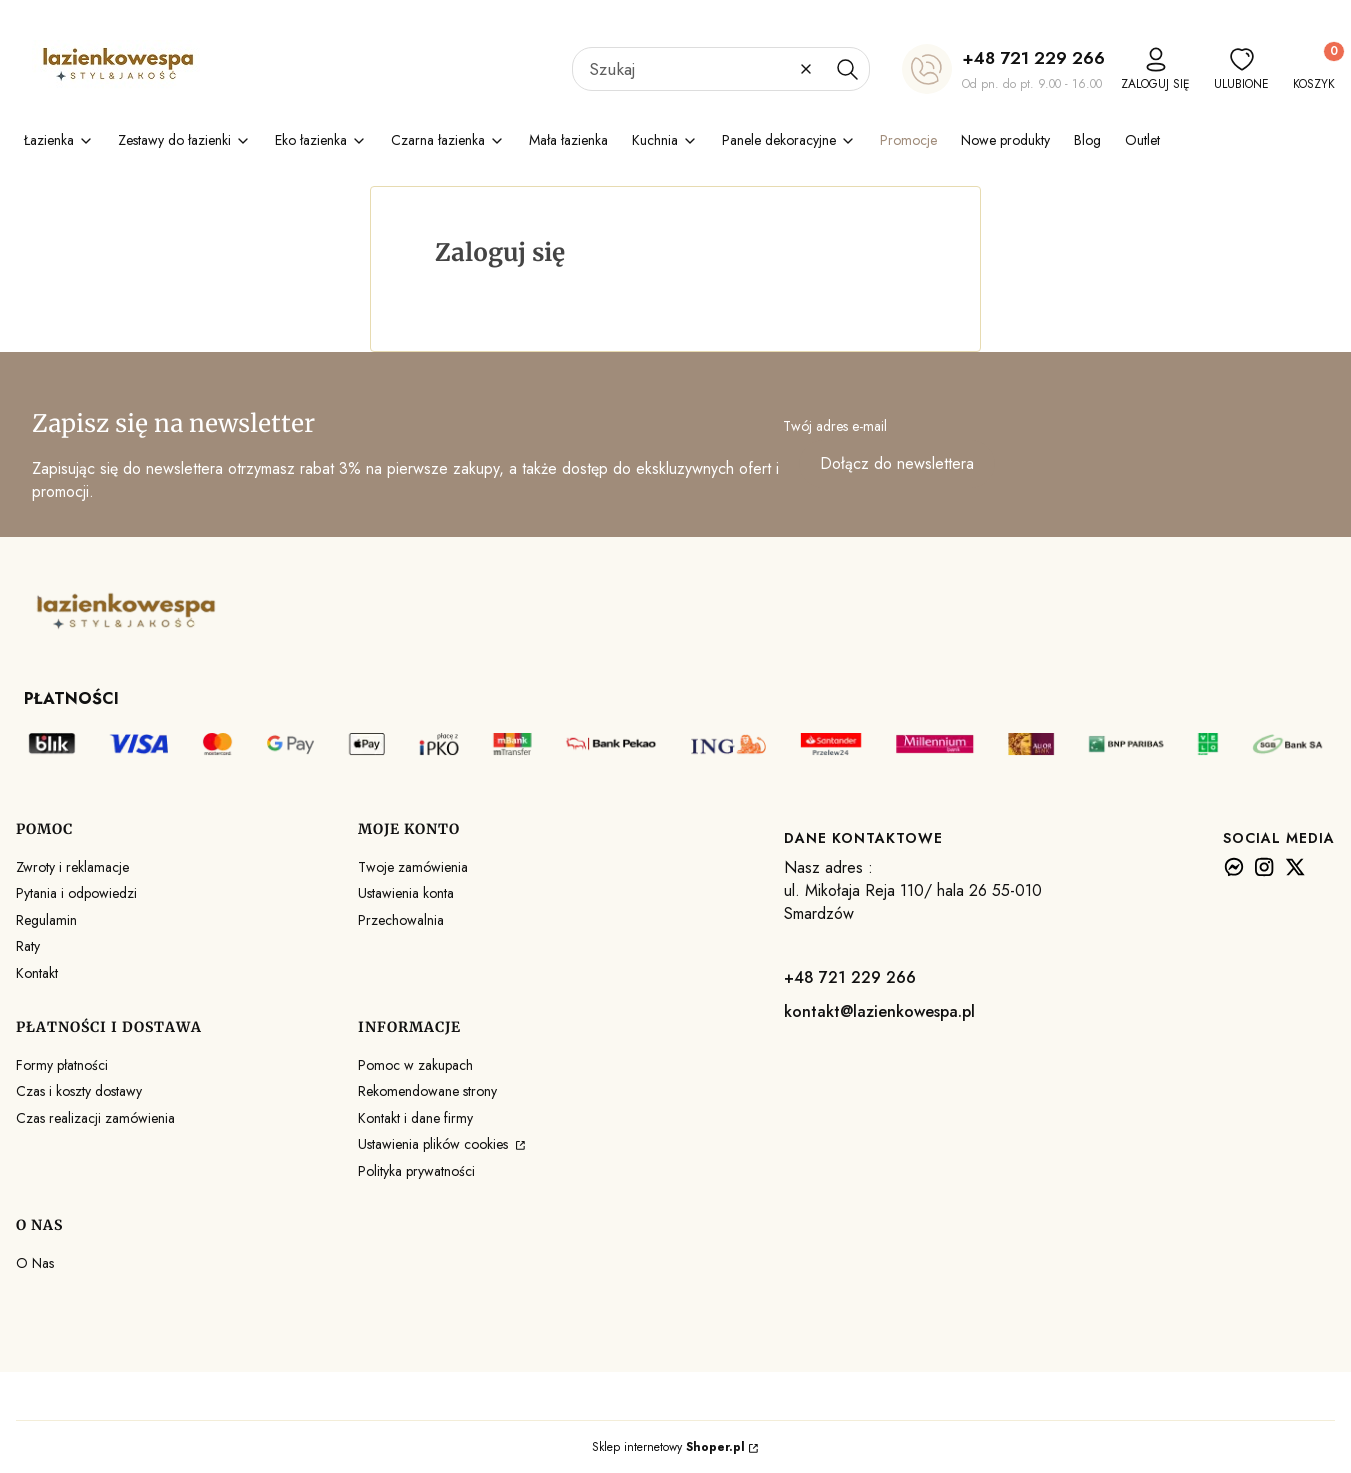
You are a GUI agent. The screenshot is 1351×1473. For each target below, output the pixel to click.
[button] (847, 69)
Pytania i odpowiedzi (76, 893)
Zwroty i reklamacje (72, 867)
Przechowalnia (401, 920)
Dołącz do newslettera (897, 464)
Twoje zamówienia (413, 867)
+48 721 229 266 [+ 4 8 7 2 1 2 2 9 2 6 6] (1033, 58)
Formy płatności (62, 1065)
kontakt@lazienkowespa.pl (879, 1011)
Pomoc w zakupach (415, 1065)
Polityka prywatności (416, 1171)
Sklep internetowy (668, 1447)
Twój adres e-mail (835, 426)
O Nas (35, 1263)
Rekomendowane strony (427, 1091)
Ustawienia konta (406, 893)
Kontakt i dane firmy (415, 1118)
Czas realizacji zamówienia (95, 1118)
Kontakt (37, 973)
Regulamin (46, 920)
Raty (28, 946)
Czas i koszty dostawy (79, 1091)
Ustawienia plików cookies (435, 1144)
